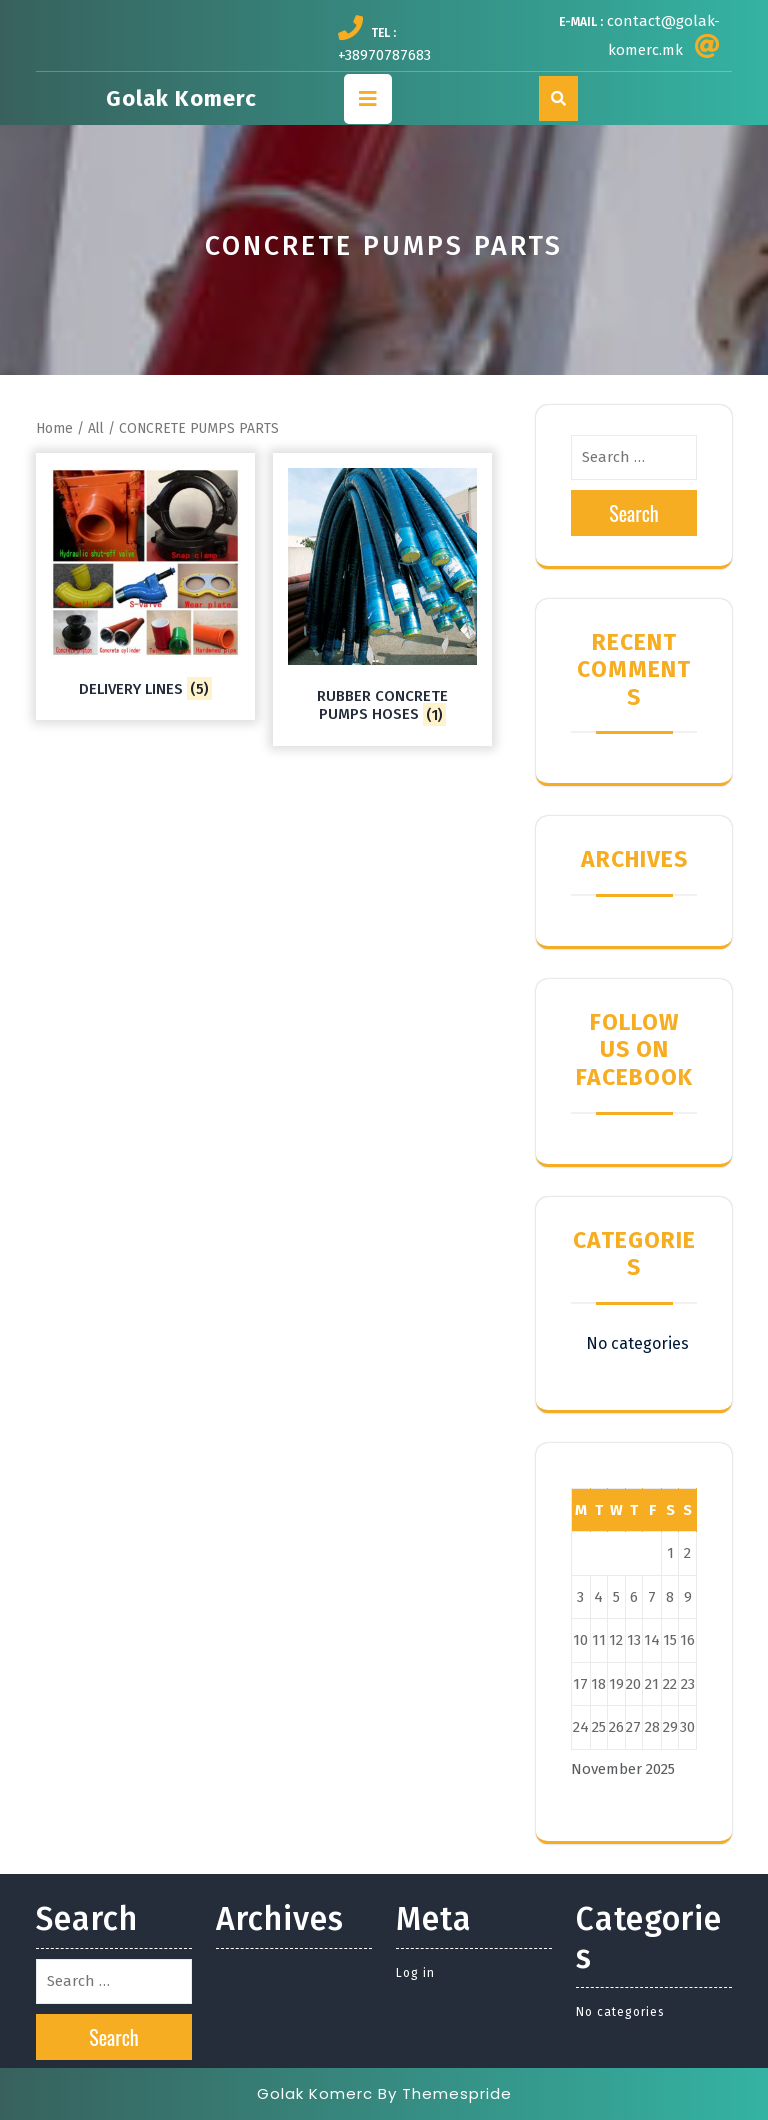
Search (634, 513)
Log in (415, 1973)
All (96, 428)
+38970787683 (384, 55)
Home (54, 428)
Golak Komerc (181, 98)
